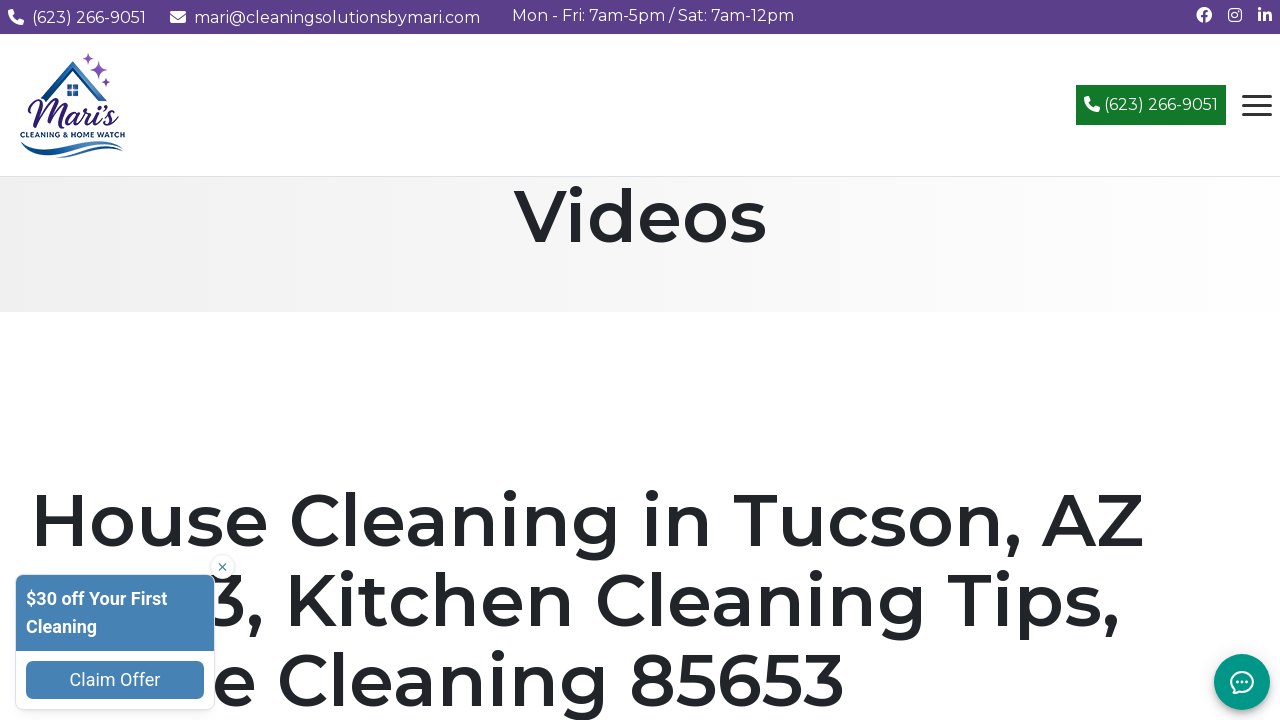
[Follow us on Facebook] (1204, 15)
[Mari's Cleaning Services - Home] (73, 103)
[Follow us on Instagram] (1235, 15)
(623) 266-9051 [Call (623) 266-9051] (1151, 104)
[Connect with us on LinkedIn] (1265, 15)
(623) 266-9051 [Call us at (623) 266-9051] (77, 17)
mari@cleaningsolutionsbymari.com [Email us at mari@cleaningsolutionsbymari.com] (325, 17)
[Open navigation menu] (1257, 105)
